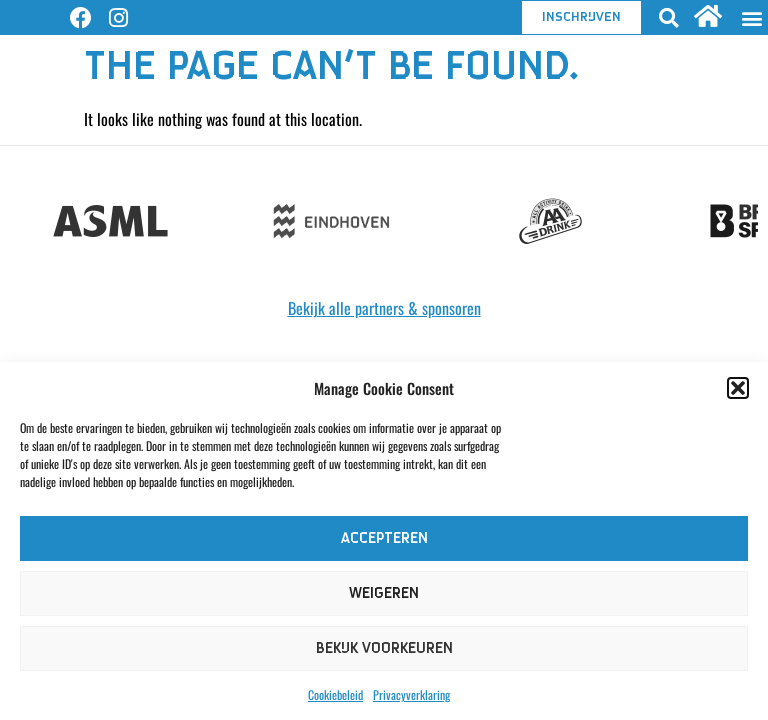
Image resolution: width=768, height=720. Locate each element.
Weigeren (384, 593)
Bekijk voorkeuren (384, 648)
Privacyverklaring (411, 694)
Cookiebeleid (335, 694)
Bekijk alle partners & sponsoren (384, 308)
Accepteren (384, 538)
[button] (738, 388)
